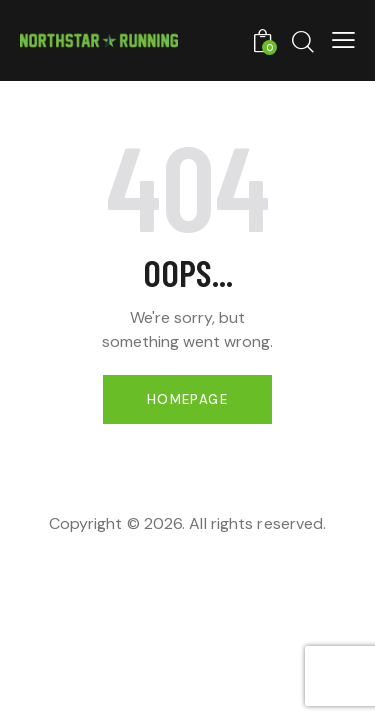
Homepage (187, 399)
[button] (343, 40)
